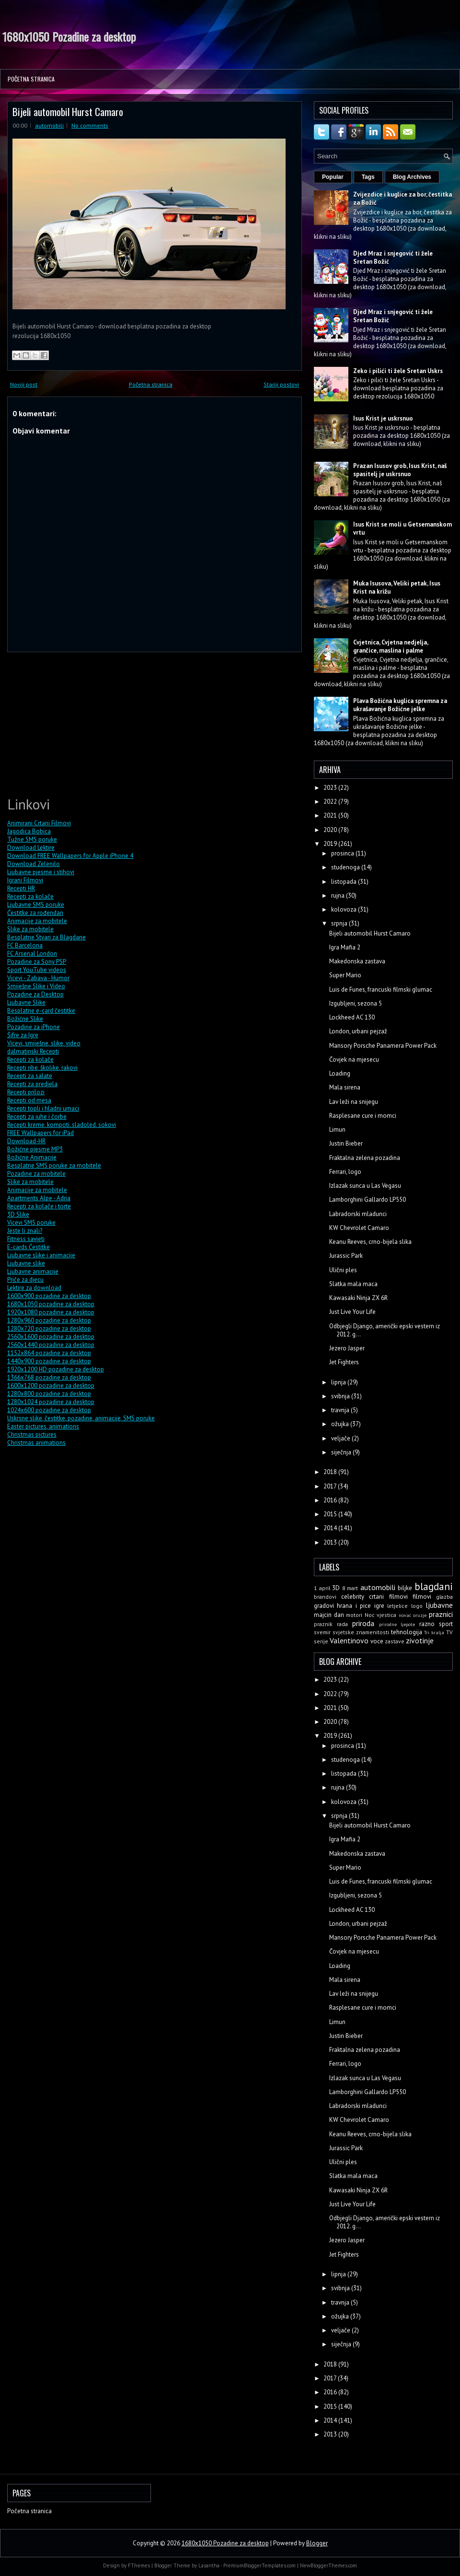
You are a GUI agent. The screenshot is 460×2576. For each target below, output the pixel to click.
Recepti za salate (29, 1076)
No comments (89, 125)
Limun (337, 1129)
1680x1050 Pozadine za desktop (69, 36)
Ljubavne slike (26, 1263)
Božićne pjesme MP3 (35, 1149)
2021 (330, 815)
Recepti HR (21, 888)
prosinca (343, 853)
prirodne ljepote (397, 1624)
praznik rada (331, 1624)
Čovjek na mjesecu (354, 1059)
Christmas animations (36, 1443)
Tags (368, 177)
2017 (330, 1486)
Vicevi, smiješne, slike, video (43, 1043)
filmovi (422, 1596)
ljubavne (439, 1605)
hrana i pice (354, 1606)
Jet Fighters (344, 1362)
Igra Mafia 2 (344, 947)
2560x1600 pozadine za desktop (50, 1337)
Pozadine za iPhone (33, 1027)
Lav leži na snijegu (353, 1102)
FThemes (139, 2565)
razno (427, 1624)
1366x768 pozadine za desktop (49, 1377)
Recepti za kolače (30, 896)
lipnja (339, 1382)
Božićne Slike (25, 1019)
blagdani (433, 1586)
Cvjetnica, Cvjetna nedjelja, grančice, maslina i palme (390, 646)
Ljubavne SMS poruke (35, 905)
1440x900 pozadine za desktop (49, 1361)
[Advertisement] (79, 723)
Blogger (317, 2543)
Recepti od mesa (29, 1100)
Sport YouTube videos (36, 970)
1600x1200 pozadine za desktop (50, 1386)
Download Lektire (31, 847)
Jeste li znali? (24, 1231)
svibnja (341, 1396)
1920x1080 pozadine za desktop (50, 1312)
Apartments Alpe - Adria (38, 1198)
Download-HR (26, 1141)
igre (379, 1606)
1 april (322, 1588)
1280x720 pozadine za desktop (49, 1328)
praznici (441, 1614)
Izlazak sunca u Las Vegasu (365, 1186)
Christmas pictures (32, 1434)
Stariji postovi (281, 384)
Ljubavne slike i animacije (41, 1255)
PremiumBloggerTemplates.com (259, 2565)
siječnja (342, 1452)
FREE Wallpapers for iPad (40, 1133)
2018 (330, 1472)
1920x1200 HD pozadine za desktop (55, 1369)
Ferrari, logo (345, 1172)
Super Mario (345, 975)
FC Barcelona (25, 945)
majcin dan (329, 1615)
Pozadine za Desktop (35, 994)
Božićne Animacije (32, 1157)
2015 (330, 1514)
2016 (330, 1500)
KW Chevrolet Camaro (359, 1228)
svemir (322, 1632)
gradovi (324, 1606)
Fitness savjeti (26, 1239)
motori (354, 1614)
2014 (330, 1528)
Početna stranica (31, 79)
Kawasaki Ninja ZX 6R (358, 1298)
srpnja (340, 923)
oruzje (419, 1615)
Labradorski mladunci (358, 1214)
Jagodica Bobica (29, 831)
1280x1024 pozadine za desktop (50, 1402)
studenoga (346, 867)
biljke (405, 1588)
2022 (330, 801)
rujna (338, 895)
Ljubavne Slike (26, 1002)
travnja (341, 1410)
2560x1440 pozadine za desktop (50, 1345)
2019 (330, 844)
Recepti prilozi (26, 1092)
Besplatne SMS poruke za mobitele (54, 1165)
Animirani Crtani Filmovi (39, 823)
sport (446, 1624)
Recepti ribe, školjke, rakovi (42, 1068)
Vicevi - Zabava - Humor (38, 978)
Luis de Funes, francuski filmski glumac (380, 989)
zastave (394, 1641)
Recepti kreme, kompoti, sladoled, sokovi (61, 1125)
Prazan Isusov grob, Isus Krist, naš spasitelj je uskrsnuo (400, 470)
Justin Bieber (346, 1143)
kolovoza (344, 909)
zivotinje (420, 1640)
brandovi (325, 1596)
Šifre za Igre (22, 1035)
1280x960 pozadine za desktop (49, 1320)
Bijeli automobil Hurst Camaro (67, 111)
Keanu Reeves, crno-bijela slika (370, 1242)
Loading (339, 1073)
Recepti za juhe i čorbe (37, 1116)
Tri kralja (434, 1632)
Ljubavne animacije (32, 1271)
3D (336, 1588)
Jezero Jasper (347, 1348)
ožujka (340, 1424)
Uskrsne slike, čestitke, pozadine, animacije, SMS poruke (81, 1418)
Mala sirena (344, 1087)
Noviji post (23, 384)
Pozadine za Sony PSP (36, 962)
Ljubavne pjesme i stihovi (40, 872)
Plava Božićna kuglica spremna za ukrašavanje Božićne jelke (400, 705)
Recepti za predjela (32, 1084)
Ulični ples (343, 1270)
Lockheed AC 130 (352, 1017)
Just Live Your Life (352, 1312)
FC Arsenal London (32, 953)
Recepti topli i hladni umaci (43, 1108)
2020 (330, 830)
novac (405, 1615)
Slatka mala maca (353, 1284)
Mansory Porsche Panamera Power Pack (383, 1046)
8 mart (350, 1588)
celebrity (352, 1596)
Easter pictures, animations (43, 1426)
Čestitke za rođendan (35, 913)
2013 (330, 1542)
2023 (330, 788)
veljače (341, 1438)
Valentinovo (349, 1640)
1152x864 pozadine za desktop (49, 1353)
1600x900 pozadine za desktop (49, 1296)
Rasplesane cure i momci (362, 1116)
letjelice (397, 1605)
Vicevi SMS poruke (31, 1222)
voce (376, 1641)
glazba (444, 1596)
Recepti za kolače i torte (39, 1206)
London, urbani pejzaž (358, 1031)
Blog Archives (412, 177)
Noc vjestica (381, 1614)
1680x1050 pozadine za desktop (50, 1304)
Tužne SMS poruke (32, 839)
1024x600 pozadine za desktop (49, 1410)
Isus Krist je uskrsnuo (383, 418)
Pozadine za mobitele (36, 1174)
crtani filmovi (388, 1596)
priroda (363, 1623)
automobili (49, 125)
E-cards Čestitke (28, 1247)
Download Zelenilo (33, 864)
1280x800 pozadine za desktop (49, 1394)
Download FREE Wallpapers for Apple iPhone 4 (70, 856)
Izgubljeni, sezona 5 (355, 1003)
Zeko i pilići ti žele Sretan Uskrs (398, 371)
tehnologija (406, 1632)
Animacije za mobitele (37, 921)
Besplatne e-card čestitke (41, 1011)
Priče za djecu (25, 1280)
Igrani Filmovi (25, 880)
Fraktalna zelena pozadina (364, 1158)
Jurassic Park (346, 1256)
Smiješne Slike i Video (36, 986)
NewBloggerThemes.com (328, 2565)
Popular (333, 177)
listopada (344, 882)
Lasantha (208, 2565)
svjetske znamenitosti (361, 1632)
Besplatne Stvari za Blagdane (46, 937)
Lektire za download (34, 1288)
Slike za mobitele (30, 929)
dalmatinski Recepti (33, 1051)
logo (417, 1605)
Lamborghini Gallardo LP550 (367, 1199)
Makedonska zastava (357, 961)
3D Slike (18, 1214)
